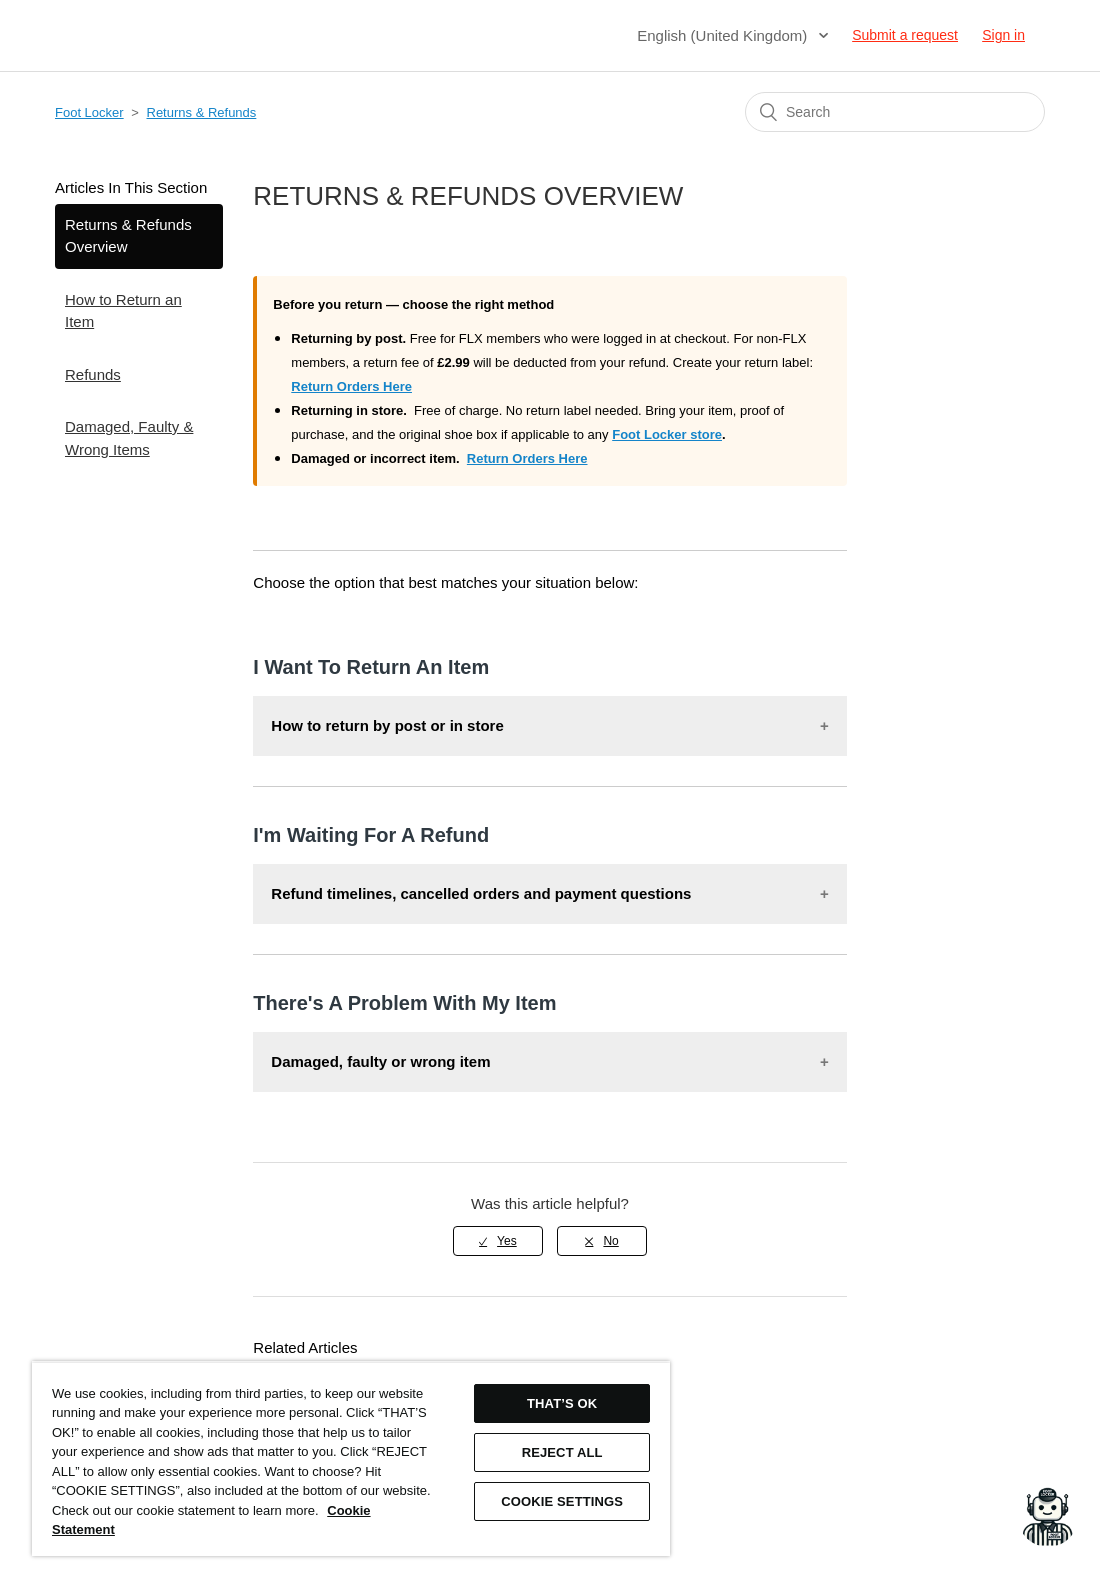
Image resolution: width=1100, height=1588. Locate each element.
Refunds (93, 374)
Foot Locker (89, 112)
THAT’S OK (562, 1403)
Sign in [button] (1003, 35)
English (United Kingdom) (724, 35)
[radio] (498, 1241)
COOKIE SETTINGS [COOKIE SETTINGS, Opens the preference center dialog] (562, 1501)
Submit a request (905, 35)
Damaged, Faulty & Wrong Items (129, 438)
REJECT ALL (562, 1452)
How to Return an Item (123, 311)
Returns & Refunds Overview (128, 236)
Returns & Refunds (202, 112)
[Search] (895, 112)
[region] (351, 1458)
